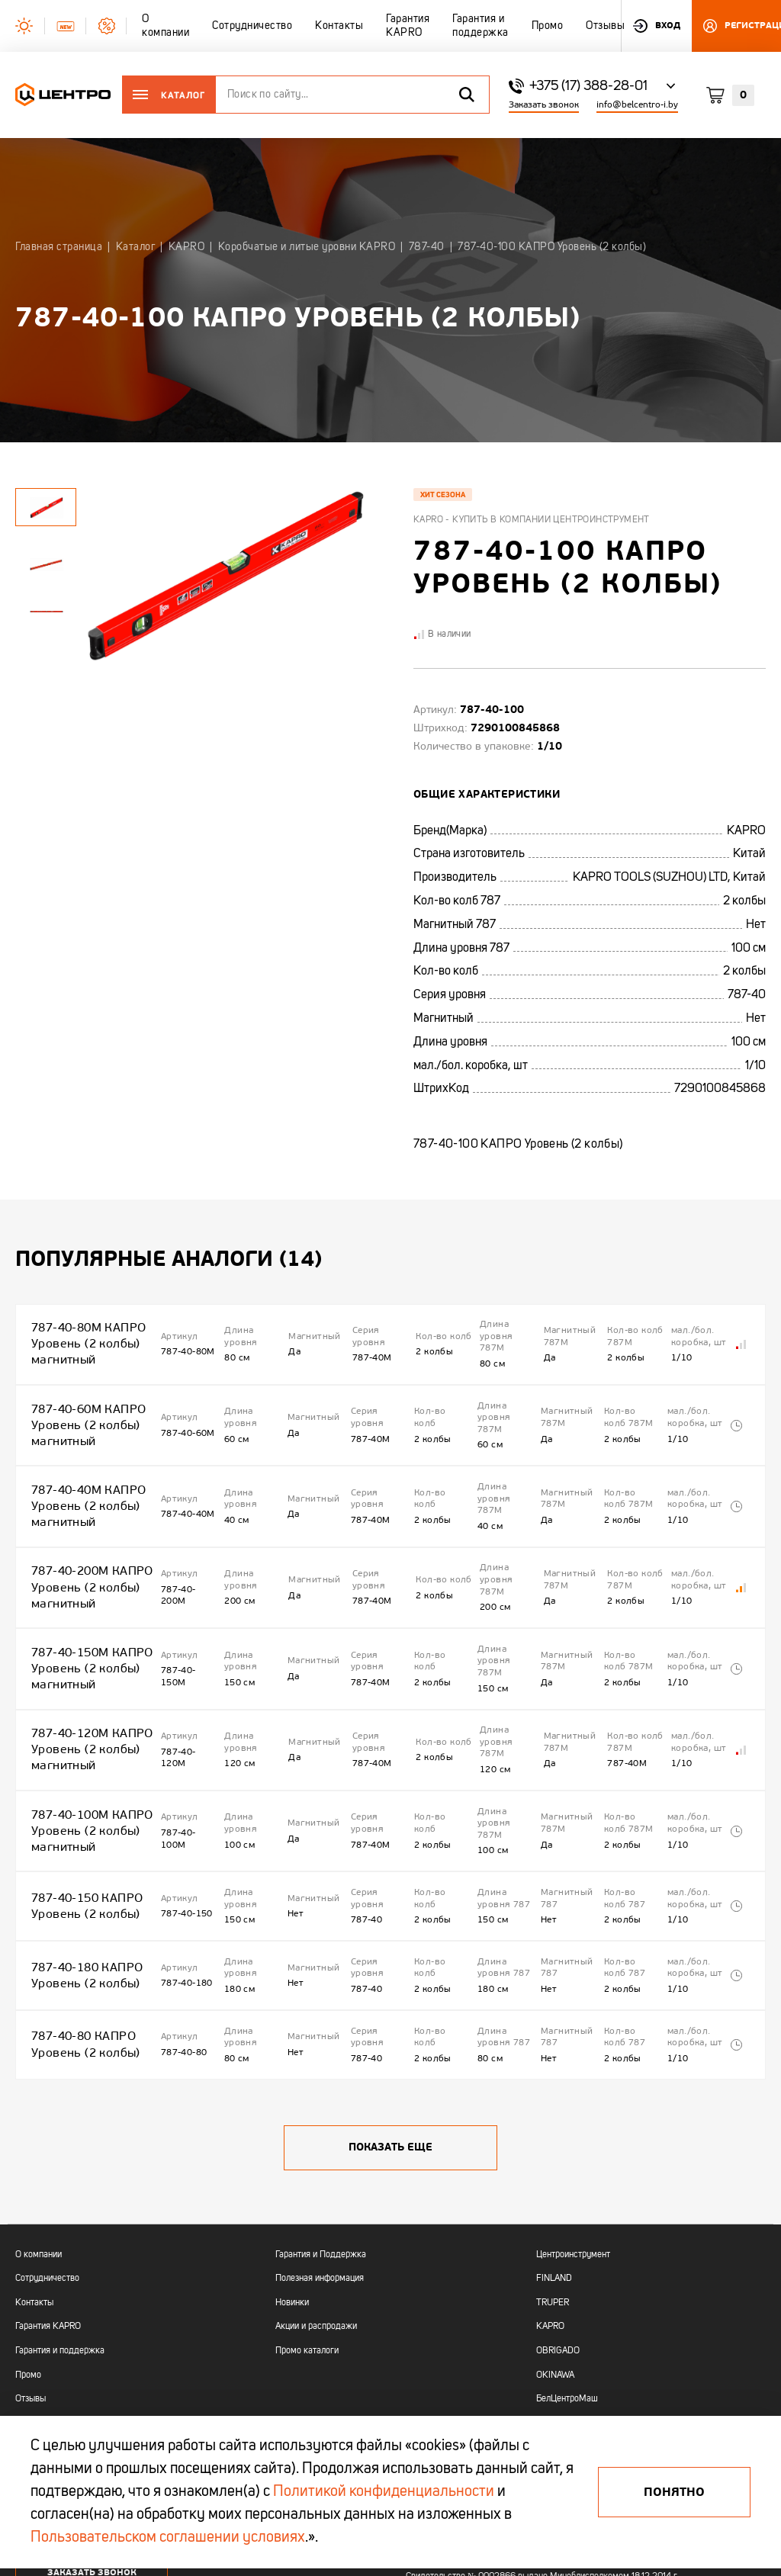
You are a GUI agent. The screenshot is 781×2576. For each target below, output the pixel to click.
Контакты (34, 2173)
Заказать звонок (544, 105)
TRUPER (552, 2173)
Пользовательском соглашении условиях (168, 2537)
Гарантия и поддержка (59, 2221)
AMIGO (550, 2293)
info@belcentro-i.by (637, 105)
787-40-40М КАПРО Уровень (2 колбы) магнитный (82, 1473)
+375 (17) (35, 2337)
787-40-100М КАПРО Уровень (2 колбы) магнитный (85, 1746)
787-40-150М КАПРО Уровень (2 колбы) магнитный (85, 1610)
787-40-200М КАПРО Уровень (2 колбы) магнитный (85, 1541)
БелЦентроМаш (567, 2269)
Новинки (292, 2173)
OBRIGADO (558, 2221)
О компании (38, 2124)
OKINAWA (555, 2245)
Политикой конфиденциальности (383, 2492)
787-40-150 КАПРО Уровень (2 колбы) (80, 1808)
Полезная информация (319, 2149)
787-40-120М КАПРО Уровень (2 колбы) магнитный (85, 1678)
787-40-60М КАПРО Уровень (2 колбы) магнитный (82, 1405)
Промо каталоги (307, 2221)
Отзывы (30, 2269)
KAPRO (550, 2197)
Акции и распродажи (316, 2197)
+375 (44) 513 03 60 (61, 2351)
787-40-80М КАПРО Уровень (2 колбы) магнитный (82, 1337)
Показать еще (390, 2017)
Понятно (674, 2492)
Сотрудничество (47, 2149)
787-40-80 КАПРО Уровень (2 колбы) (80, 1921)
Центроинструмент (573, 2124)
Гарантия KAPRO (48, 2197)
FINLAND (554, 2149)
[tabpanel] (45, 564)
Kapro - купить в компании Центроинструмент (531, 520)
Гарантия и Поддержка (320, 2124)
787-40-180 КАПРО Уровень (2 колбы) (80, 1865)
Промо (28, 2245)
